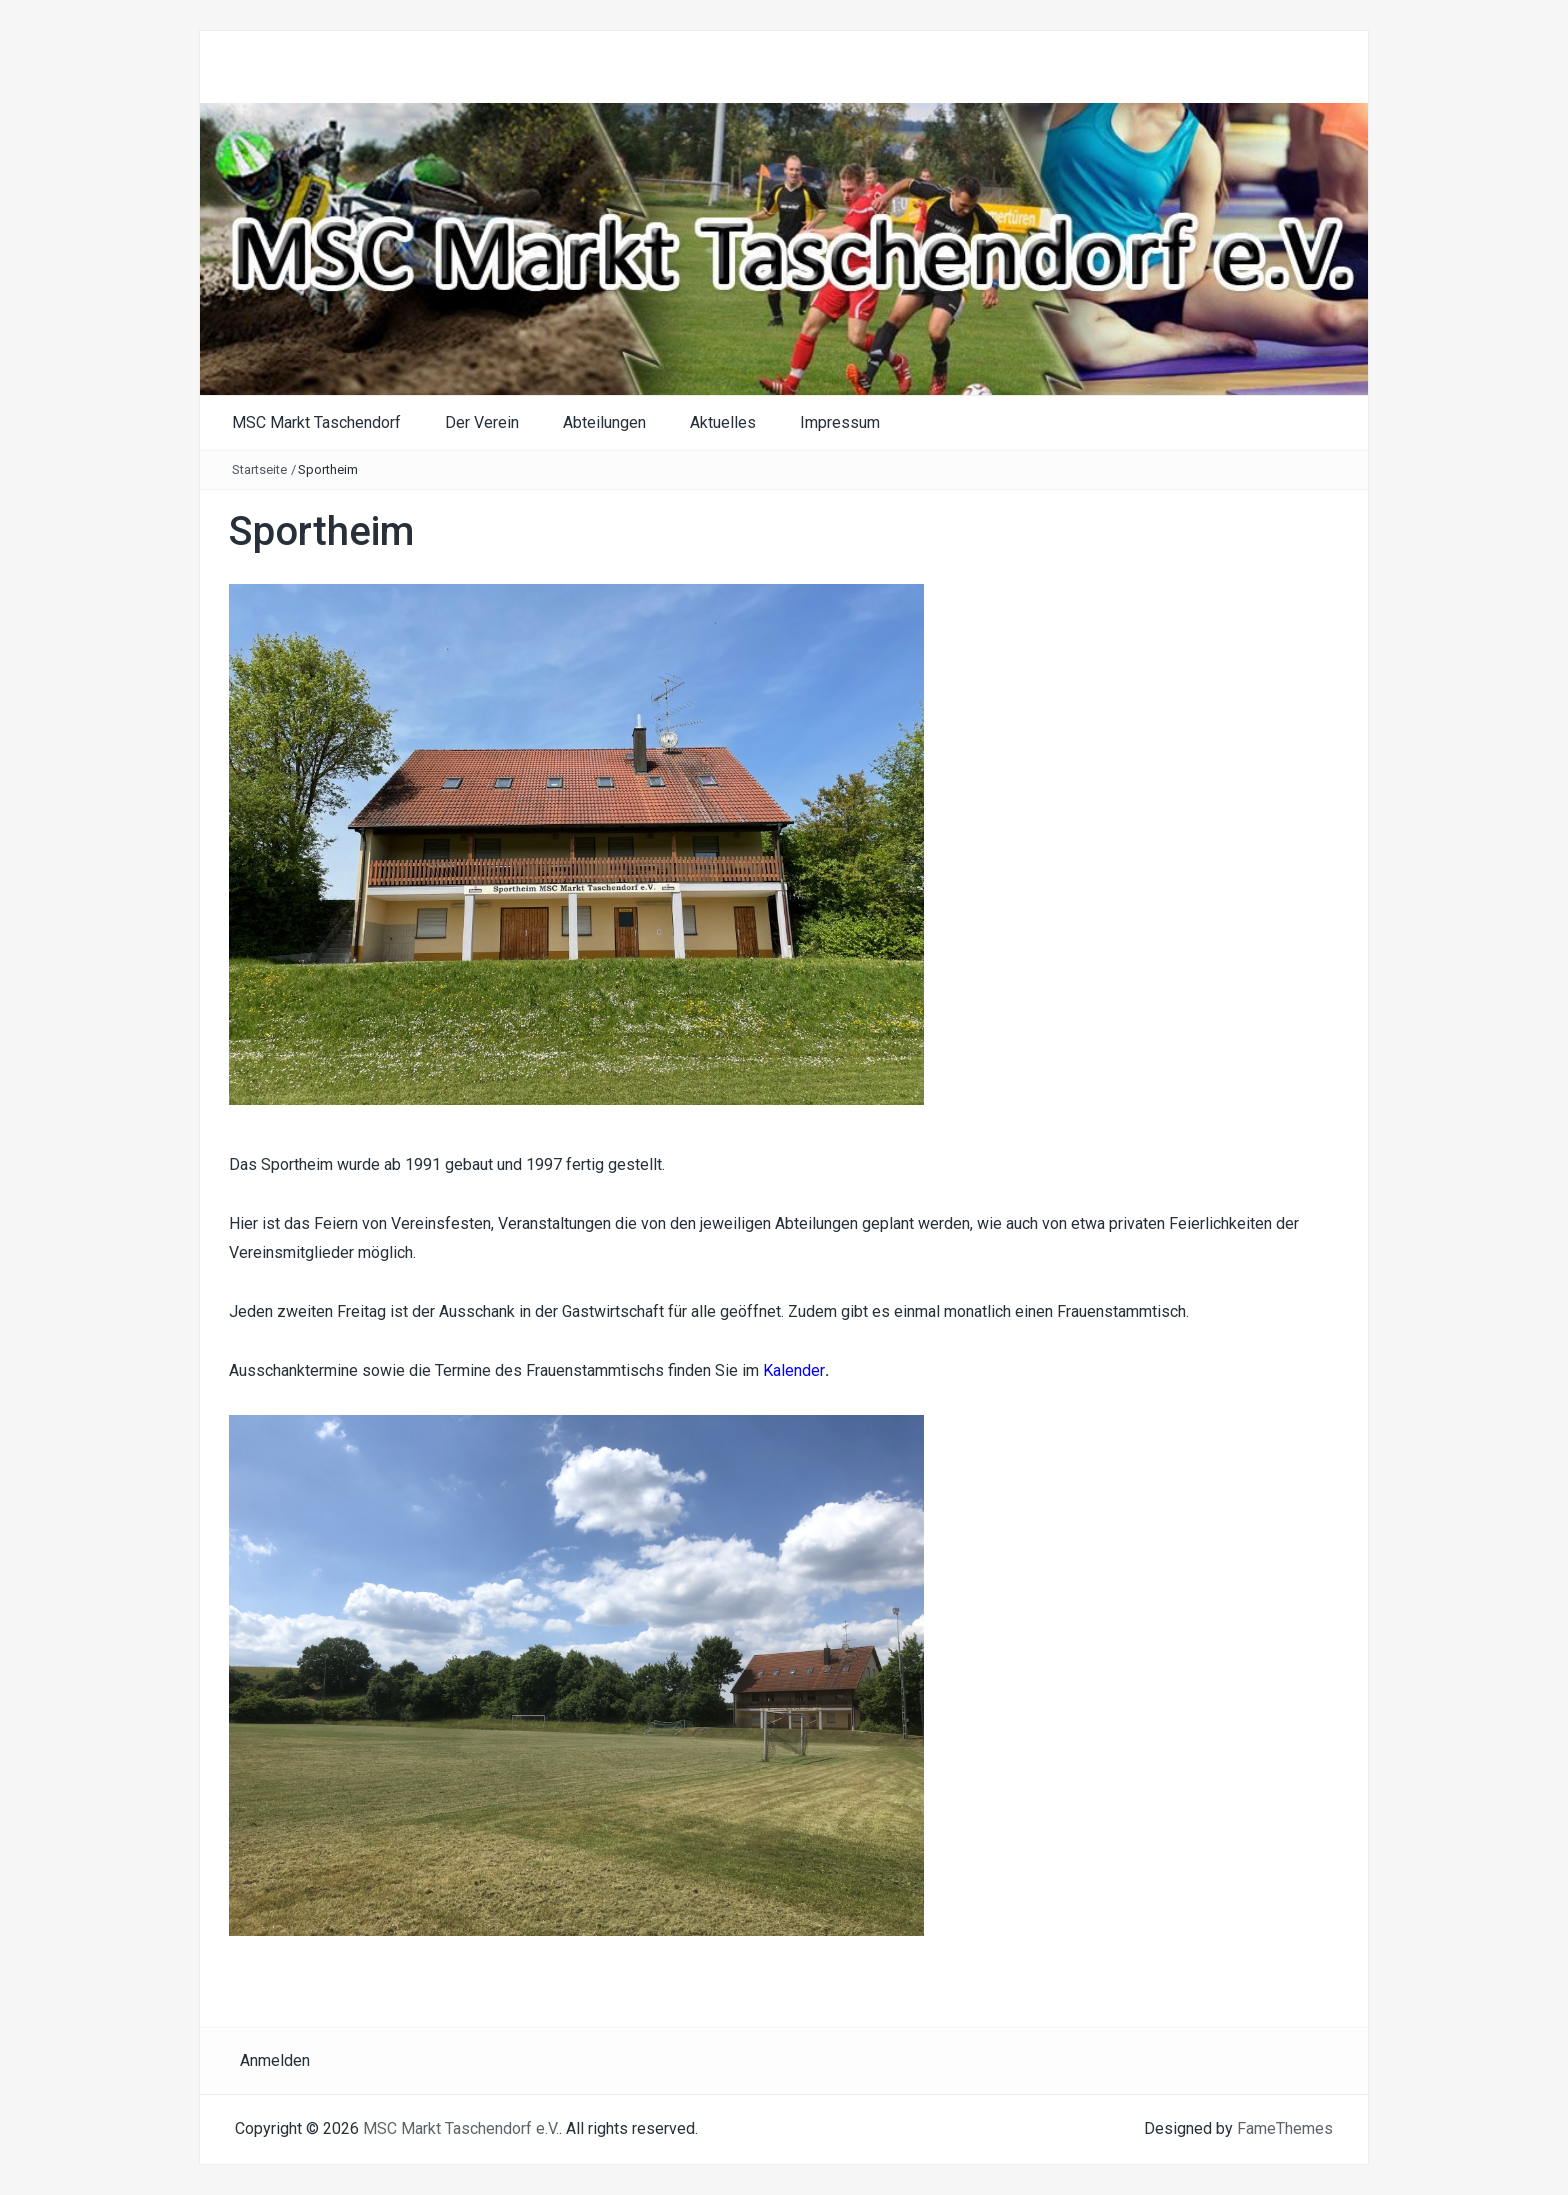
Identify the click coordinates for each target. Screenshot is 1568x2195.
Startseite (259, 469)
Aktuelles (723, 422)
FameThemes (1285, 2128)
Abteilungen (604, 422)
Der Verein (482, 422)
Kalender (794, 1370)
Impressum (840, 422)
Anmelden (275, 2060)
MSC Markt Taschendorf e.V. (461, 2128)
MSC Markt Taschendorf (316, 422)
